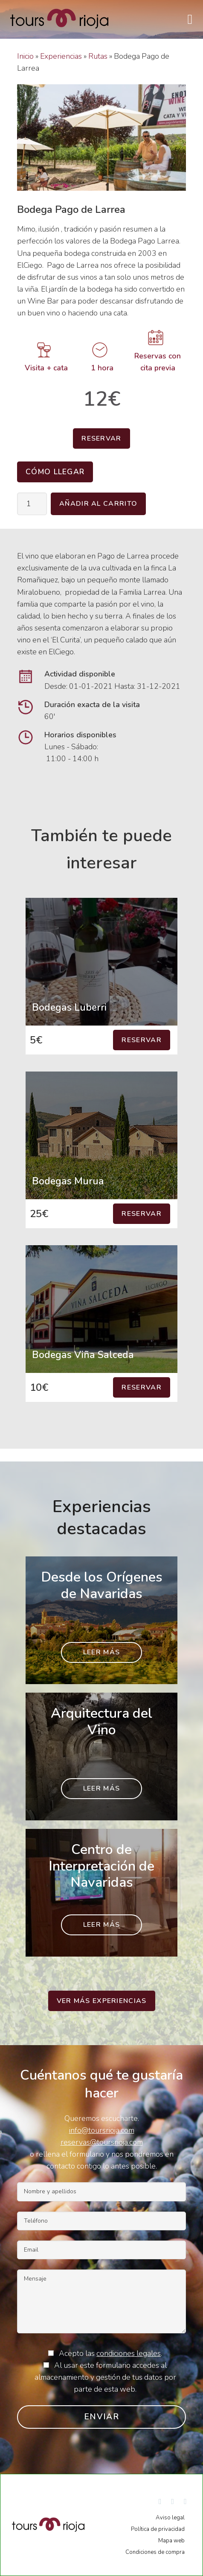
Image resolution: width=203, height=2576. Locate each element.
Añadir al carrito (98, 503)
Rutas (97, 56)
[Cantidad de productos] (32, 504)
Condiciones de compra (155, 2552)
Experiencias (61, 56)
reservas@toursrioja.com (102, 2142)
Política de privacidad (158, 2529)
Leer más (101, 1652)
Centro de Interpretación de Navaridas (101, 1865)
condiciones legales (128, 2353)
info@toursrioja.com (101, 2130)
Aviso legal (170, 2518)
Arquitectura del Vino (101, 1721)
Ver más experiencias (102, 2001)
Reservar (101, 438)
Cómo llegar (55, 472)
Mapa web (171, 2540)
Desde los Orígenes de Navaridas (101, 1585)
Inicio (25, 56)
